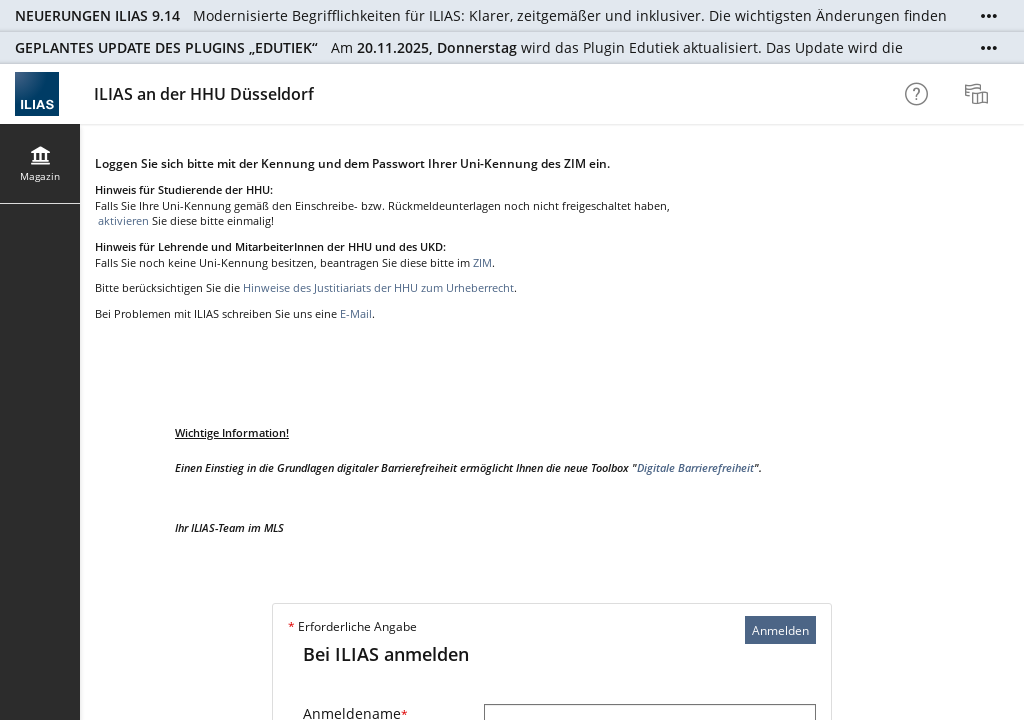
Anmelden (780, 630)
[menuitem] (979, 94)
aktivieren (122, 220)
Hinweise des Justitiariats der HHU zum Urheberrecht (378, 287)
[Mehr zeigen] (989, 16)
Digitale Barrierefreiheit (695, 467)
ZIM (482, 262)
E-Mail (356, 313)
